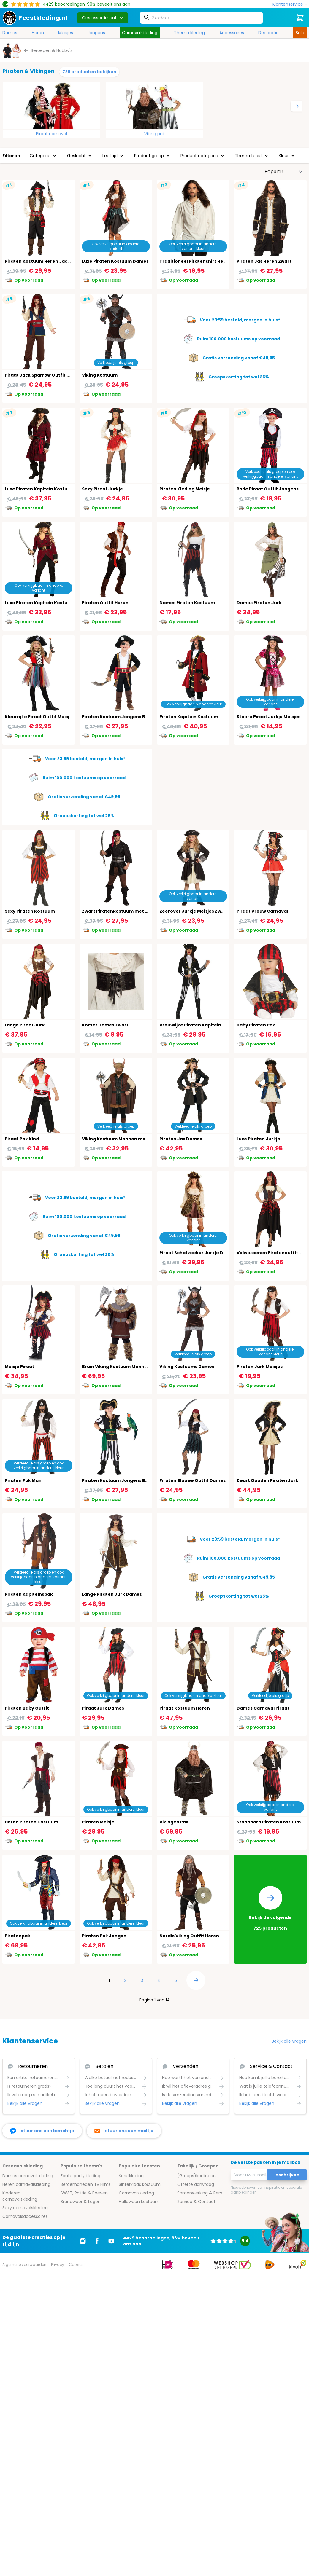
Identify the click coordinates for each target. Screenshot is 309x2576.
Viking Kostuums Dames (186, 1367)
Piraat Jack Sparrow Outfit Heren (42, 375)
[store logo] (35, 18)
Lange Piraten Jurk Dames (112, 1594)
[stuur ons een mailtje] (124, 2131)
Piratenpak (17, 1936)
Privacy (57, 2264)
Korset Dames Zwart (105, 1025)
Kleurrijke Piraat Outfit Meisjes (40, 717)
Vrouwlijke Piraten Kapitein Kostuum (201, 1025)
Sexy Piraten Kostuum (30, 911)
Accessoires (231, 33)
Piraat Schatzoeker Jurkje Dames (197, 1253)
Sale (300, 33)
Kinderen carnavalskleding (19, 2196)
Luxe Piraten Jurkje (258, 1139)
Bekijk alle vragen (289, 2041)
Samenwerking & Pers (199, 2193)
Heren (38, 33)
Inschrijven (287, 2175)
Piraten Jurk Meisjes (260, 1367)
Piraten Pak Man (23, 1480)
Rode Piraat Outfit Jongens (268, 489)
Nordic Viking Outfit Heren (189, 1936)
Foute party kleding (80, 2176)
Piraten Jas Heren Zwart (264, 261)
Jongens (96, 33)
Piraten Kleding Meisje (184, 489)
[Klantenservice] (289, 4)
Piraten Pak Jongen (104, 1936)
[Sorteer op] (284, 172)
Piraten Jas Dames (180, 1139)
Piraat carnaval (51, 134)
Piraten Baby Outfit (27, 1708)
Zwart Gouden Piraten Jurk (267, 1480)
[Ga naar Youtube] (111, 2241)
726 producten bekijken (89, 72)
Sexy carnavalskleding (25, 2208)
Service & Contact (196, 2201)
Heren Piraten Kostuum (31, 1822)
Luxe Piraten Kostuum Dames (115, 261)
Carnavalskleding (139, 33)
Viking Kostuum (100, 375)
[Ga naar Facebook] (97, 2241)
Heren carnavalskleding (26, 2184)
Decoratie (268, 33)
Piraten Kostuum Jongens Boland (120, 1480)
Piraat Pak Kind (22, 1139)
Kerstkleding (131, 2176)
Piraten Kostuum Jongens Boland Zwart (127, 717)
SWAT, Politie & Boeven (84, 2193)
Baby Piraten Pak (256, 1025)
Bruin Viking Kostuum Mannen (116, 1367)
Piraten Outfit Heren (105, 603)
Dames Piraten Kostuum (187, 603)
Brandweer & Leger (80, 2201)
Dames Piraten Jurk (259, 603)
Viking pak (154, 134)
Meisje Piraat (19, 1367)
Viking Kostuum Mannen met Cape (121, 1139)
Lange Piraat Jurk (25, 1025)
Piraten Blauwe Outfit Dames (192, 1480)
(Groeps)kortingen (196, 2176)
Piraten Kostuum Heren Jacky (39, 261)
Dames (9, 33)
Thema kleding (189, 33)
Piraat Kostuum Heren (184, 1708)
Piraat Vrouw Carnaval (262, 911)
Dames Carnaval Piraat (263, 1708)
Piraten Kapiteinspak (29, 1594)
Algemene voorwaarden (24, 2264)
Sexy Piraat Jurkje (102, 489)
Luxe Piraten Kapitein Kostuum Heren (47, 489)
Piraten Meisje (98, 1822)
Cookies (76, 2264)
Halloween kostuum (139, 2201)
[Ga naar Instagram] (83, 2241)
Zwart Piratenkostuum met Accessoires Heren (134, 911)
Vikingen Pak (173, 1822)
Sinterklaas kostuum (140, 2184)
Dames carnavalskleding (27, 2176)
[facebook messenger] (42, 2131)
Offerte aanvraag (195, 2184)
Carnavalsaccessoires (25, 2216)
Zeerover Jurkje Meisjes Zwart (193, 911)
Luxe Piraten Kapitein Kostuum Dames (48, 603)
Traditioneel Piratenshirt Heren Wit (199, 261)
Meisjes (65, 33)
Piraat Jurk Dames (103, 1708)
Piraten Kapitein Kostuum (188, 717)
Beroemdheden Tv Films (86, 2184)
